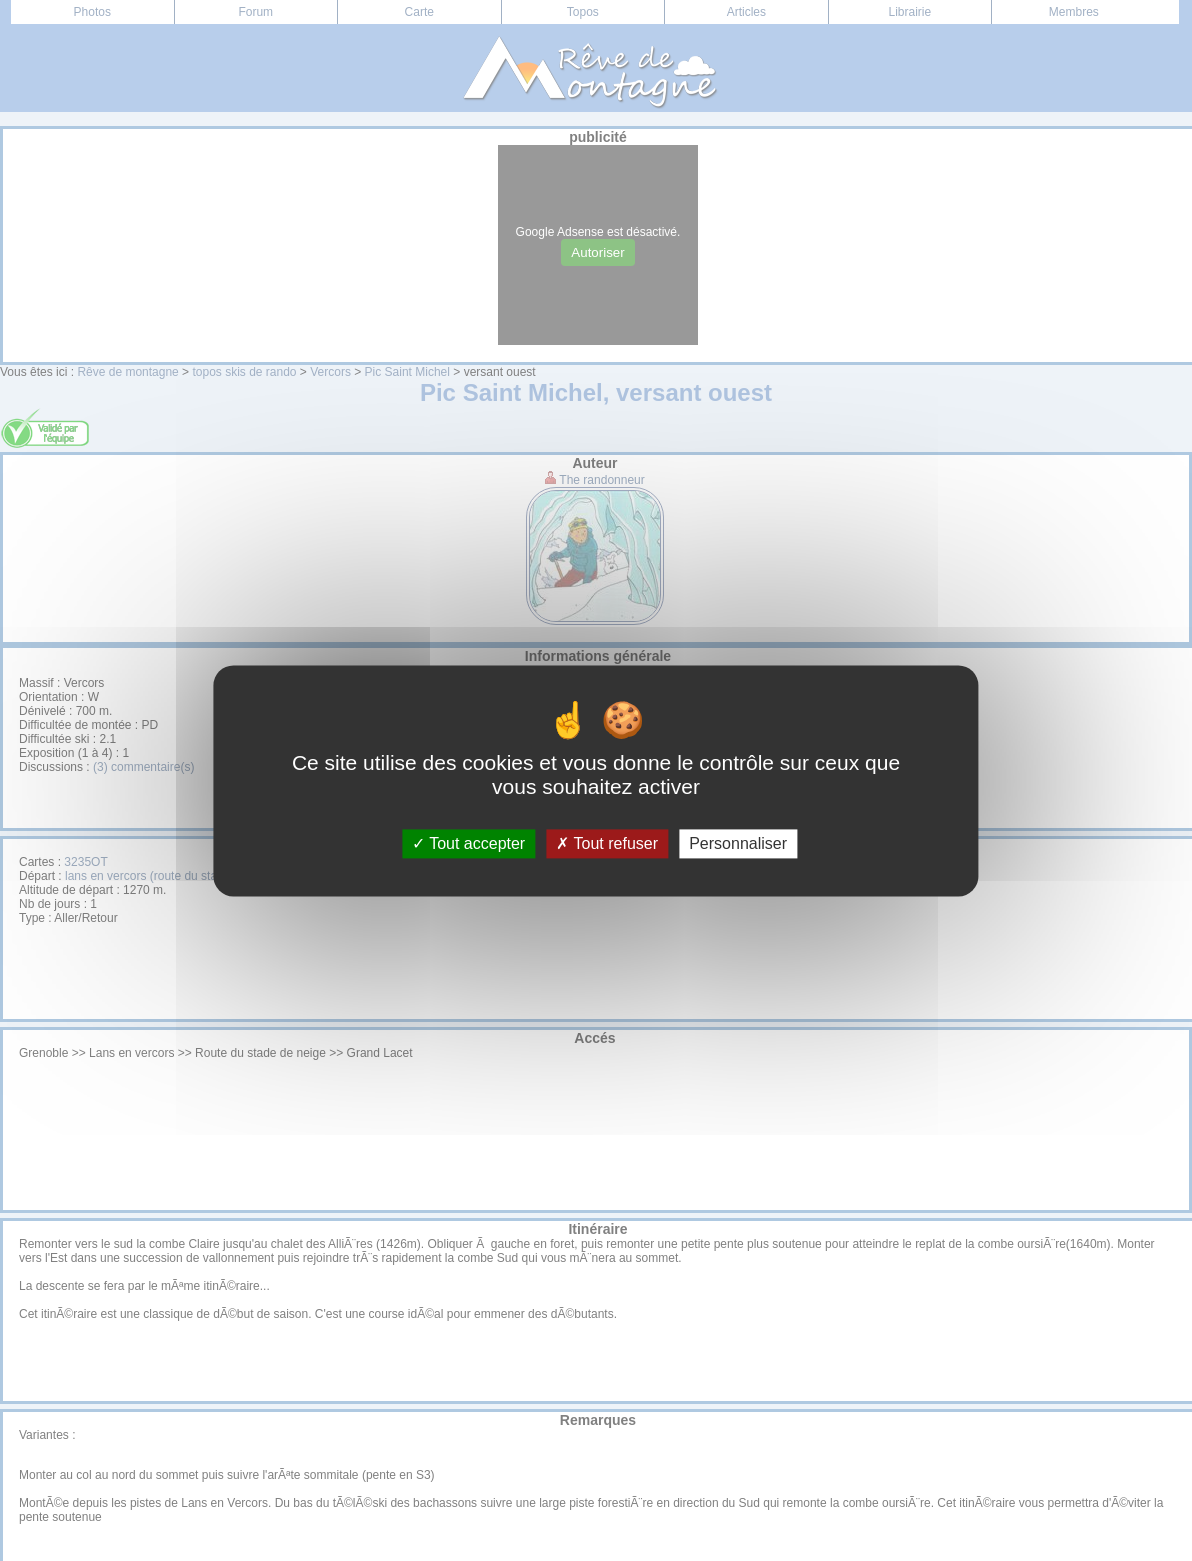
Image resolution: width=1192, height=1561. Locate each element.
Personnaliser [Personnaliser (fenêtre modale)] (738, 843)
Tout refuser (607, 843)
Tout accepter (468, 843)
